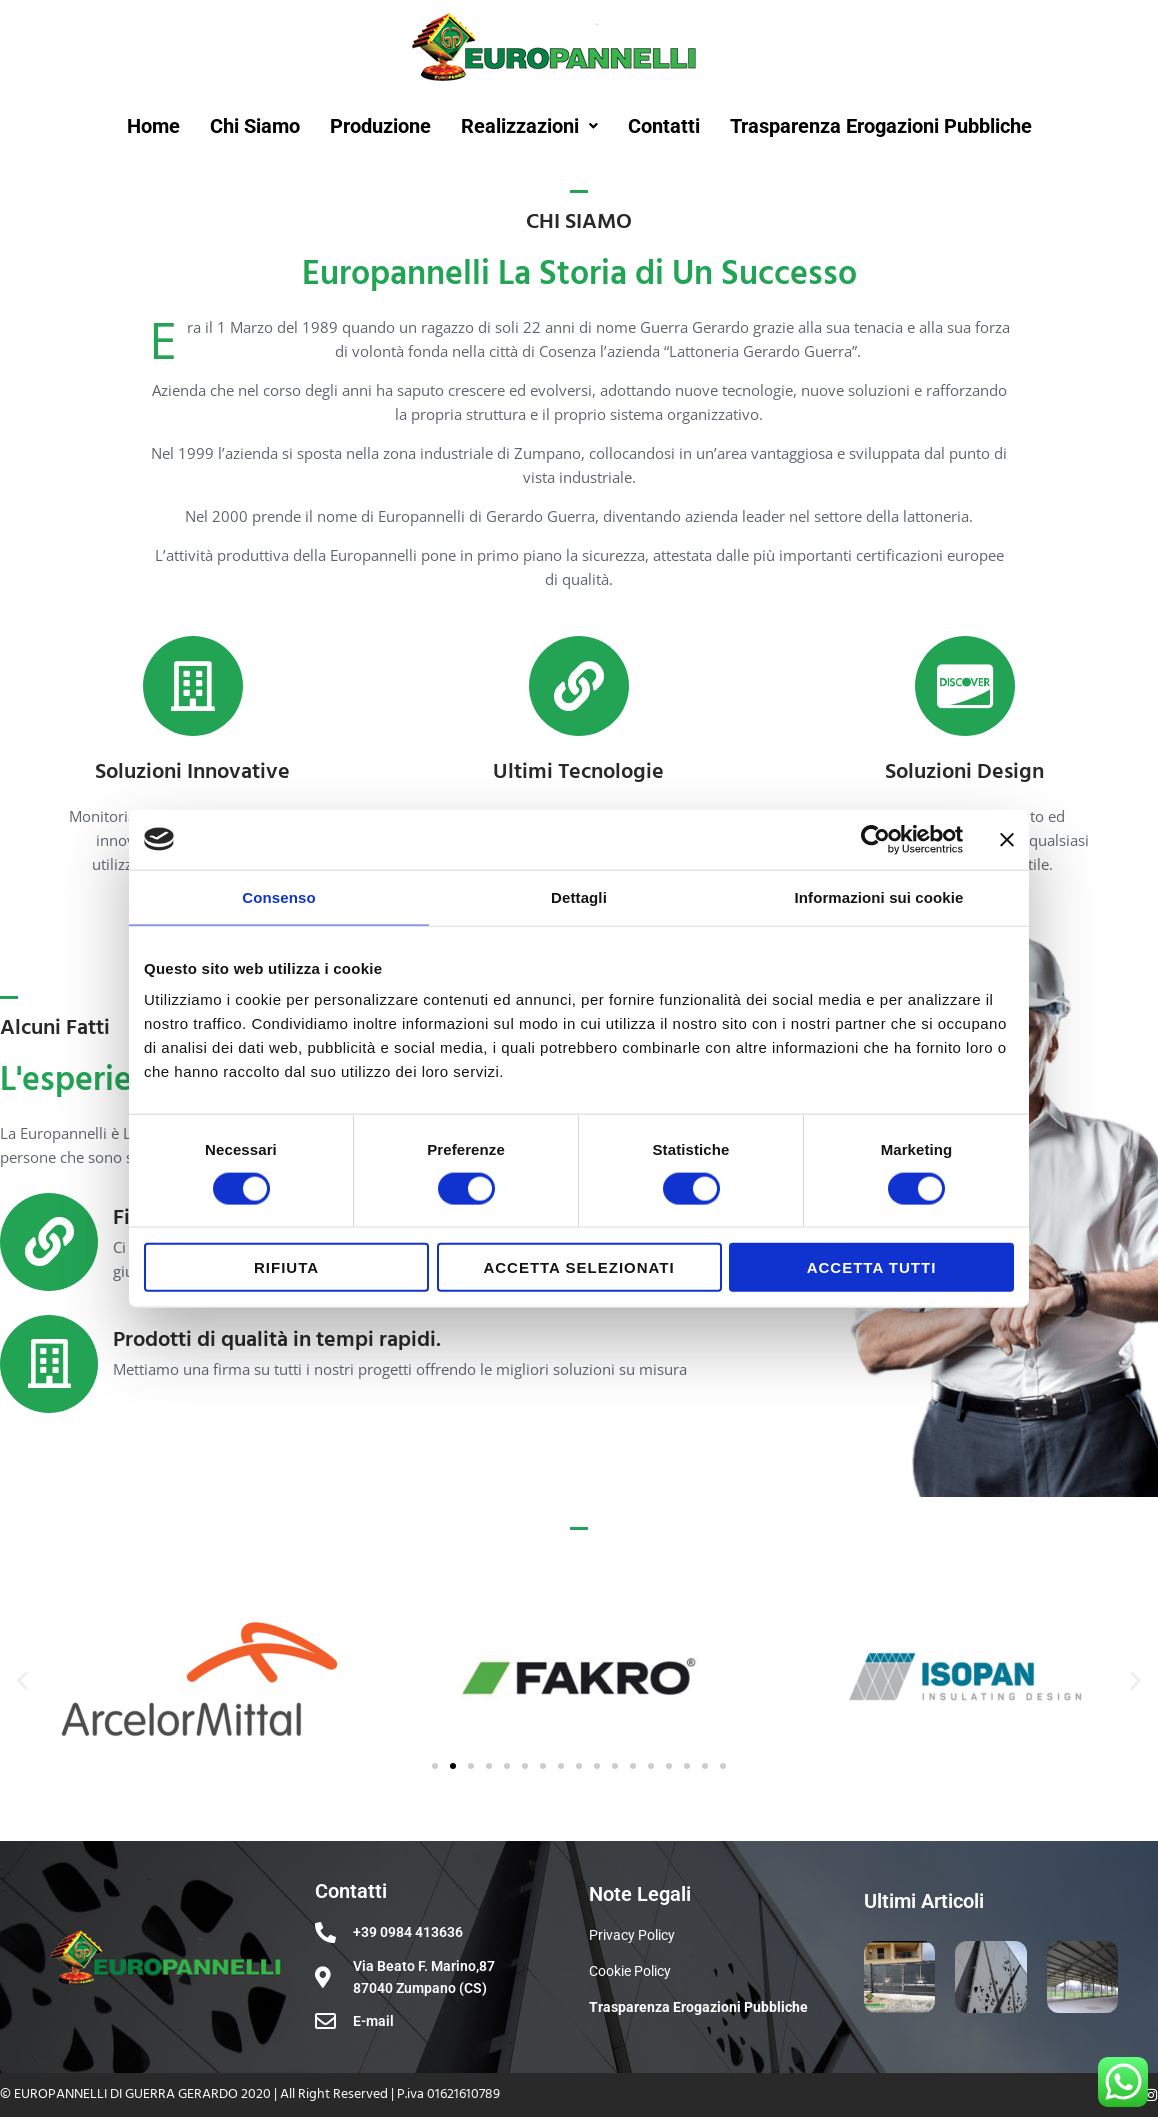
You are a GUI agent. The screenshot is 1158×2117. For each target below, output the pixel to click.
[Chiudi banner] (1007, 839)
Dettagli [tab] (579, 896)
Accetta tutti (872, 1267)
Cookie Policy (630, 1971)
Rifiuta (286, 1267)
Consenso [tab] (278, 896)
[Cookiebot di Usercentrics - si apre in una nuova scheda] (875, 839)
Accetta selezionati (578, 1267)
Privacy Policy (632, 1935)
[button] (22, 1680)
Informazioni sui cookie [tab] (879, 896)
